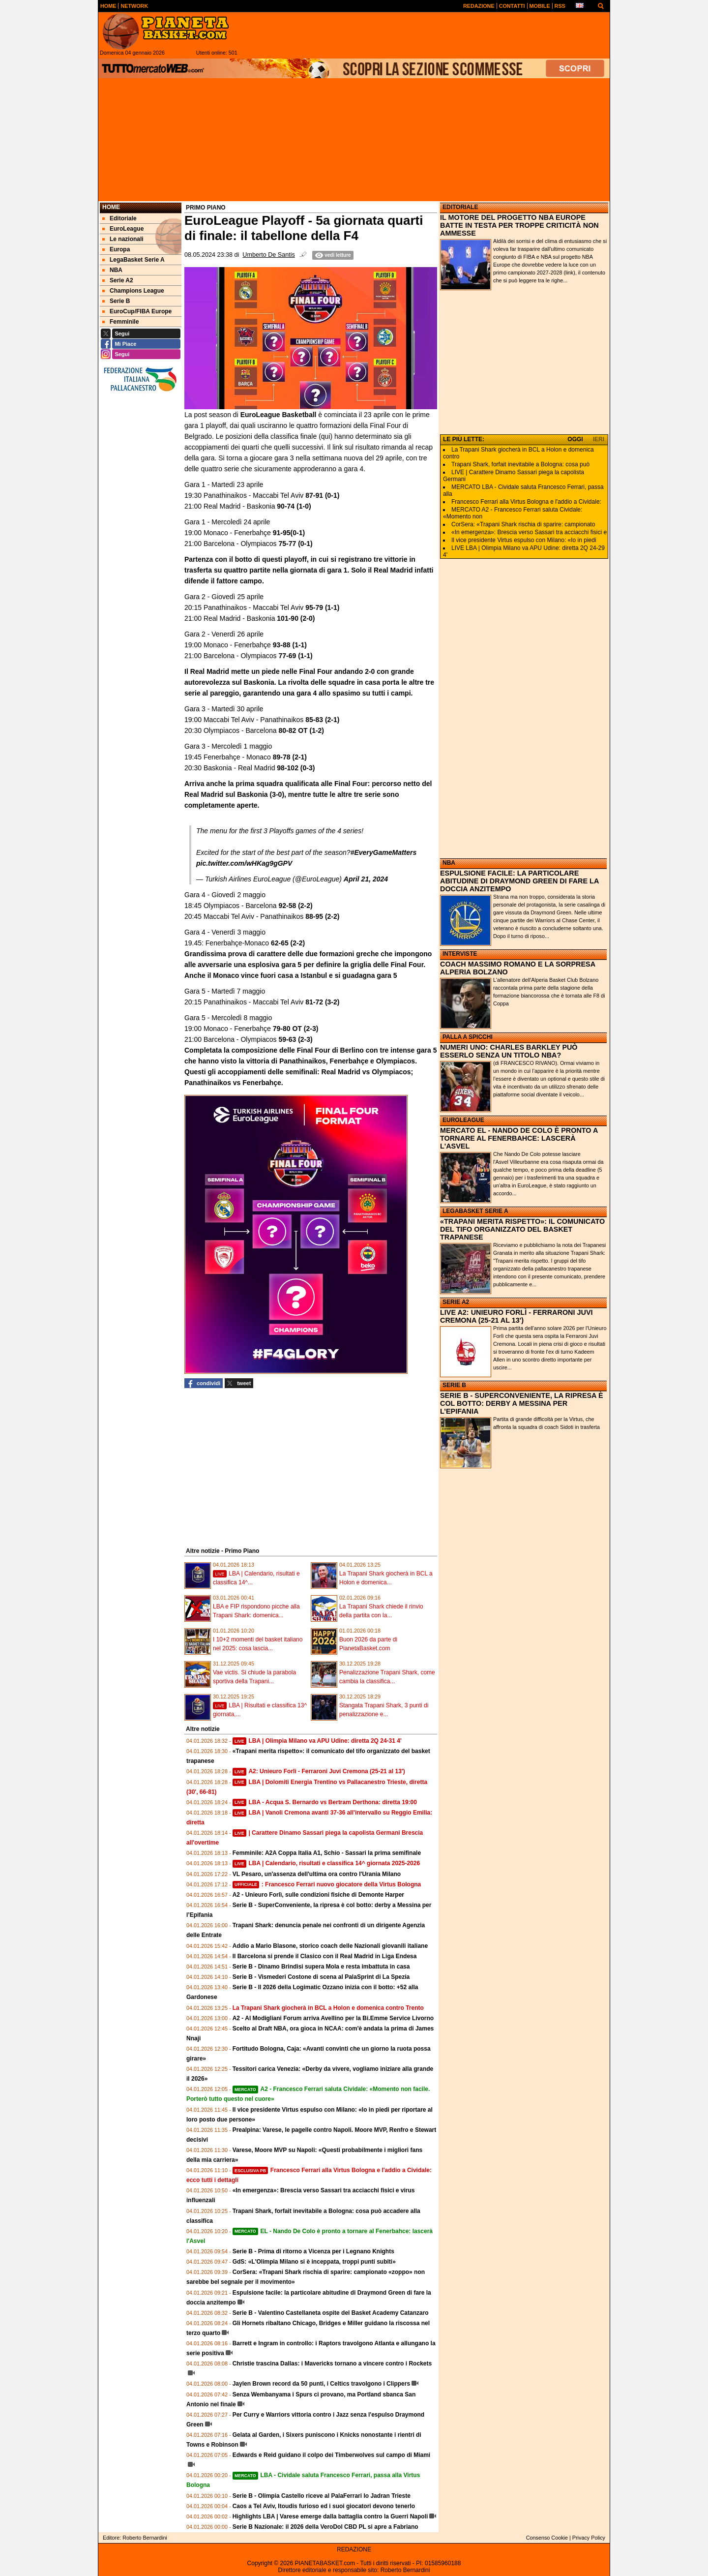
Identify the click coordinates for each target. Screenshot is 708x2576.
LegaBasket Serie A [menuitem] (133, 259)
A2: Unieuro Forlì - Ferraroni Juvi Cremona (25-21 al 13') (319, 1771)
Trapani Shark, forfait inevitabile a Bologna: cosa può (520, 464)
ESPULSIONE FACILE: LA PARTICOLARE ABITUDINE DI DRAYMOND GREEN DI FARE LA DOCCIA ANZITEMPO (519, 881)
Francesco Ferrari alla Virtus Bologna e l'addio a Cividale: (526, 501)
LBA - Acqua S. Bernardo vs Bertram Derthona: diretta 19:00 (325, 1802)
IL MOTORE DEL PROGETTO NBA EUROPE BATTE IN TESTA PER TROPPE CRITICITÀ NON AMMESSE (519, 225)
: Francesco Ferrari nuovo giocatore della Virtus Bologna (327, 1884)
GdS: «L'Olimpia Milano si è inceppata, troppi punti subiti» (314, 2261)
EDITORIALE (460, 207)
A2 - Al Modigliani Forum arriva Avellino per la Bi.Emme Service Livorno (333, 2018)
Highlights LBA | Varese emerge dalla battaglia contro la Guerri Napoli (330, 2516)
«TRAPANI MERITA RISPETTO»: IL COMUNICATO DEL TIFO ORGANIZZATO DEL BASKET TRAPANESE (522, 1229)
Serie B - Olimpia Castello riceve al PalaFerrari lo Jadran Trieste (322, 2495)
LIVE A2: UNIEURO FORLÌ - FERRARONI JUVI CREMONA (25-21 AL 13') (516, 1316)
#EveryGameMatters (384, 852)
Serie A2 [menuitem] (117, 280)
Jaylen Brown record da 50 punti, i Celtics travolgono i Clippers (321, 2383)
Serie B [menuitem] (116, 301)
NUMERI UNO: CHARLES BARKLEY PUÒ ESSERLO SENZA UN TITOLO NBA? (509, 1051)
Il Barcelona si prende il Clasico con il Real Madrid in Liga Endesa (325, 1956)
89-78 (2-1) (290, 757)
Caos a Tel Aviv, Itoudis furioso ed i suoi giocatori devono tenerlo (324, 2506)
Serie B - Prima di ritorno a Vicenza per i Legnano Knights (313, 2251)
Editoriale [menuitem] (119, 218)
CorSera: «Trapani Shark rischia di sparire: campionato (523, 524)
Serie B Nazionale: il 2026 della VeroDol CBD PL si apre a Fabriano (325, 2526)
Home (111, 207)
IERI (598, 439)
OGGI (575, 439)
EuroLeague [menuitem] (123, 228)
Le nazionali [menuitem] (123, 239)
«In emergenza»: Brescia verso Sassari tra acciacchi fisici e (529, 532)
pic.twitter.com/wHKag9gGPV (244, 863)
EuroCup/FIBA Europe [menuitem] (137, 311)
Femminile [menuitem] (120, 321)
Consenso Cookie (547, 2538)
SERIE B (454, 1385)
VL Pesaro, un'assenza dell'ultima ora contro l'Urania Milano (317, 1874)
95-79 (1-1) (322, 607)
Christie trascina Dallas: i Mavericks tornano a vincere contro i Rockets (332, 2363)
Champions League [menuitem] (133, 290)
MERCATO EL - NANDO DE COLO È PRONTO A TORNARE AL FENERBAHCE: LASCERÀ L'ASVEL (519, 1138)
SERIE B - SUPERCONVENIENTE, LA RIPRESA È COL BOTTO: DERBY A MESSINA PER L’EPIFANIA (521, 1403)
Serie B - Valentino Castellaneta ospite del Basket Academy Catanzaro (331, 2312)
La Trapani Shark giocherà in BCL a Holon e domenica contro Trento (328, 2007)
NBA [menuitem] (112, 270)
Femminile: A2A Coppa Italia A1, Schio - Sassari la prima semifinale (327, 1852)
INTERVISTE (459, 953)
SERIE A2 (455, 1302)
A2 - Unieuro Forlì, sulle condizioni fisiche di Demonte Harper (318, 1894)
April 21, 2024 (366, 879)
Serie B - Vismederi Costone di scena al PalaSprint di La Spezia (321, 1976)
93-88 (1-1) (290, 645)
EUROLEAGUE (463, 1120)
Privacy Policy (588, 2538)
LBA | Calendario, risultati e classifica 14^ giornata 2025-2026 (326, 1863)
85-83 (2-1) (322, 720)
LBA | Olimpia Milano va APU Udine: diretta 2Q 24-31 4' (317, 1740)
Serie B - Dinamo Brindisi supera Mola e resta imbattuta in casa (321, 1966)
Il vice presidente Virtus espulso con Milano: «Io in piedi (523, 540)
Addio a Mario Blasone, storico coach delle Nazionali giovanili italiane (330, 1945)
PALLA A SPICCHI (467, 1036)
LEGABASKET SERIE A (475, 1211)
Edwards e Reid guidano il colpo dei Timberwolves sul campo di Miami (332, 2455)
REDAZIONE (354, 2549)
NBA (448, 862)
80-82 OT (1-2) (301, 730)
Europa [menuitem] (116, 249)
